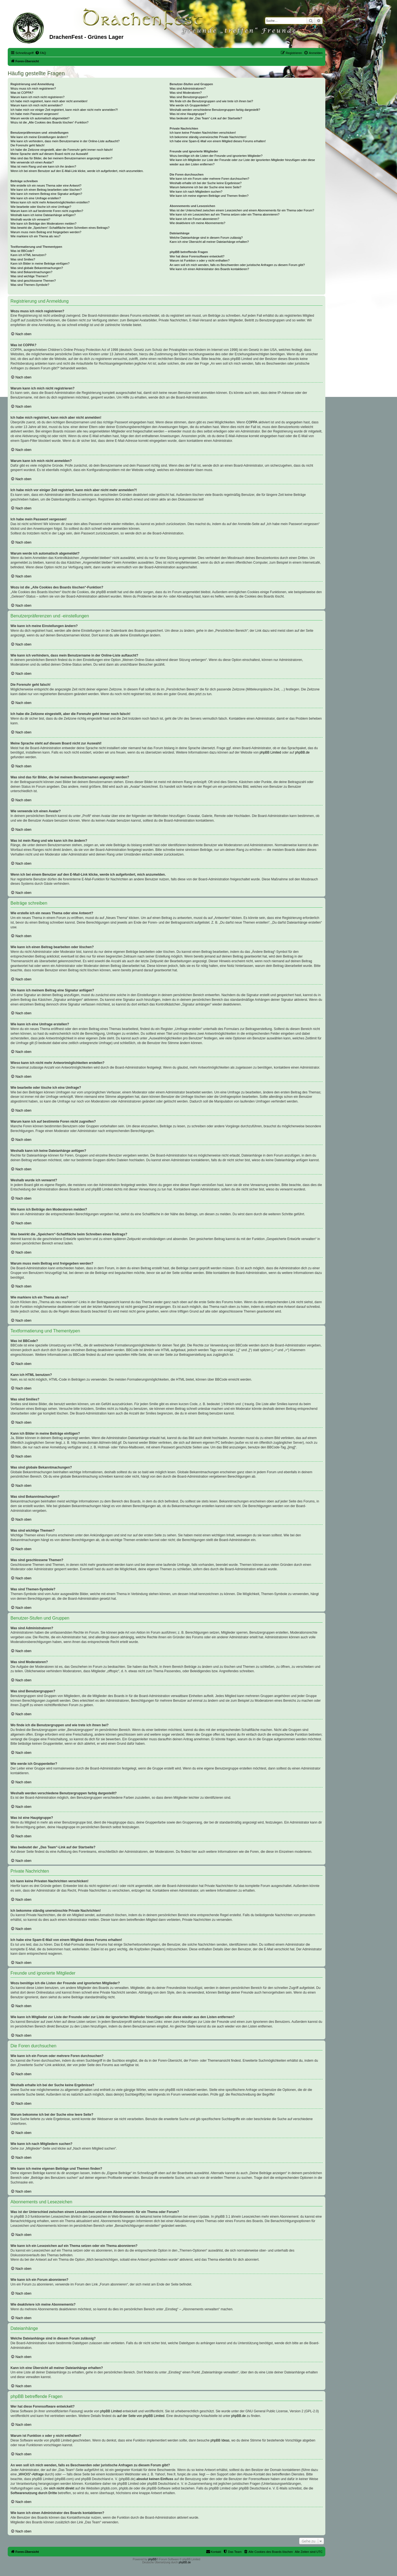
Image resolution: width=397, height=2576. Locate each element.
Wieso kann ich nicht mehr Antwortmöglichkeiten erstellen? (50, 202)
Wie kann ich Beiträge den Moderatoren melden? (43, 223)
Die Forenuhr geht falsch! (27, 145)
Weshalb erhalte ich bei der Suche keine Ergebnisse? (206, 183)
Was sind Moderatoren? (186, 92)
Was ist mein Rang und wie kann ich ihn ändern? (43, 166)
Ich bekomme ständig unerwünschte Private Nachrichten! (208, 137)
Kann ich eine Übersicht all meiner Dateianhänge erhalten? (209, 241)
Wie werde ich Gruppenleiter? (190, 105)
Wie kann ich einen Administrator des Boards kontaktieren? (209, 269)
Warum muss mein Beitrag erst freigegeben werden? (45, 232)
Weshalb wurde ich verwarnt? (30, 219)
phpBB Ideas (220, 2440)
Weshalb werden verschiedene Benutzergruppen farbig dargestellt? (215, 109)
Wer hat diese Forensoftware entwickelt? (197, 256)
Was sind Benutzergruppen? (189, 97)
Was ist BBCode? (22, 250)
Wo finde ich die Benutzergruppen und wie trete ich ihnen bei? (211, 101)
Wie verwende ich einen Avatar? (32, 162)
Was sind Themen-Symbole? (29, 284)
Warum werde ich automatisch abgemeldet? (39, 118)
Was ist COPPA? (21, 92)
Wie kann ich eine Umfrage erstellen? (35, 198)
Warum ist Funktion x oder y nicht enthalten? (199, 260)
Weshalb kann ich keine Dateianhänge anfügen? (43, 215)
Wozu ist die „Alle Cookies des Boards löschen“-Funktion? (49, 122)
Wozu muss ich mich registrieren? (33, 88)
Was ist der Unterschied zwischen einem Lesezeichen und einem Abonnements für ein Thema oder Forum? (242, 210)
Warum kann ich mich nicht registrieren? (37, 97)
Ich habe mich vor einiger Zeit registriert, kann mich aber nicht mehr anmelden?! (64, 109)
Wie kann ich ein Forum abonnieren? (194, 219)
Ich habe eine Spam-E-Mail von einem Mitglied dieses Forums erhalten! (218, 141)
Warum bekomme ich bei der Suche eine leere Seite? (205, 187)
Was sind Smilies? (22, 259)
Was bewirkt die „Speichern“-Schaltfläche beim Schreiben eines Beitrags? (59, 227)
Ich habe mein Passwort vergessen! (34, 113)
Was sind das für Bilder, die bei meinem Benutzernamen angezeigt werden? (61, 158)
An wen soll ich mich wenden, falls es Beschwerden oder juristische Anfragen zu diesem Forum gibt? (237, 265)
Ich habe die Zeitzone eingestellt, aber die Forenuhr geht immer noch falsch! (61, 149)
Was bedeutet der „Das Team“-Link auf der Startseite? (206, 118)
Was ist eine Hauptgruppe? (188, 113)
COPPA (251, 422)
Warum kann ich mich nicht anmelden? (36, 105)
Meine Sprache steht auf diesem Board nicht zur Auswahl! (49, 153)
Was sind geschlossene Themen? (33, 280)
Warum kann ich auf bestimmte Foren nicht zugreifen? (46, 211)
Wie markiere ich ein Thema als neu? (35, 236)
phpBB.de (302, 752)
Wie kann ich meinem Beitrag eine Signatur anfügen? (46, 193)
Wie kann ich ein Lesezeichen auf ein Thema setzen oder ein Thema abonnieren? (224, 214)
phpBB (152, 2559)
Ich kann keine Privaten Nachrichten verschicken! (203, 132)
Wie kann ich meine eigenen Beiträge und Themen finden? (209, 195)
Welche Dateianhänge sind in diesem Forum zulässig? (206, 237)
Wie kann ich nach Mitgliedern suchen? (196, 191)
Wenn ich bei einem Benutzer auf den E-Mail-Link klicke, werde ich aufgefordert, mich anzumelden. (77, 171)
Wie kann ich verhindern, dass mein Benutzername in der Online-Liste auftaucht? (65, 141)
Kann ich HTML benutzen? (28, 255)
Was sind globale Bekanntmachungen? (36, 268)
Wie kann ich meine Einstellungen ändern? (39, 137)
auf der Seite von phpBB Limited (140, 2416)
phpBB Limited (270, 752)
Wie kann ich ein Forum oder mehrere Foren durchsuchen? (209, 178)
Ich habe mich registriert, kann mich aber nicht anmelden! (48, 101)
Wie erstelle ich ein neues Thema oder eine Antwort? (45, 185)
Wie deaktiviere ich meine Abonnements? (197, 223)
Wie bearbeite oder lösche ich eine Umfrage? (40, 206)
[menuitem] (40, 53)
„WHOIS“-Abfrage (31, 2474)
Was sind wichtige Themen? (29, 276)
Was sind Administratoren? (187, 88)
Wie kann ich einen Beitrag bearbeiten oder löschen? (46, 189)
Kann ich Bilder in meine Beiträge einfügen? (39, 263)
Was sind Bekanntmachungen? (31, 272)
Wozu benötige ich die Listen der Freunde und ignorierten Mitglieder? (216, 155)
